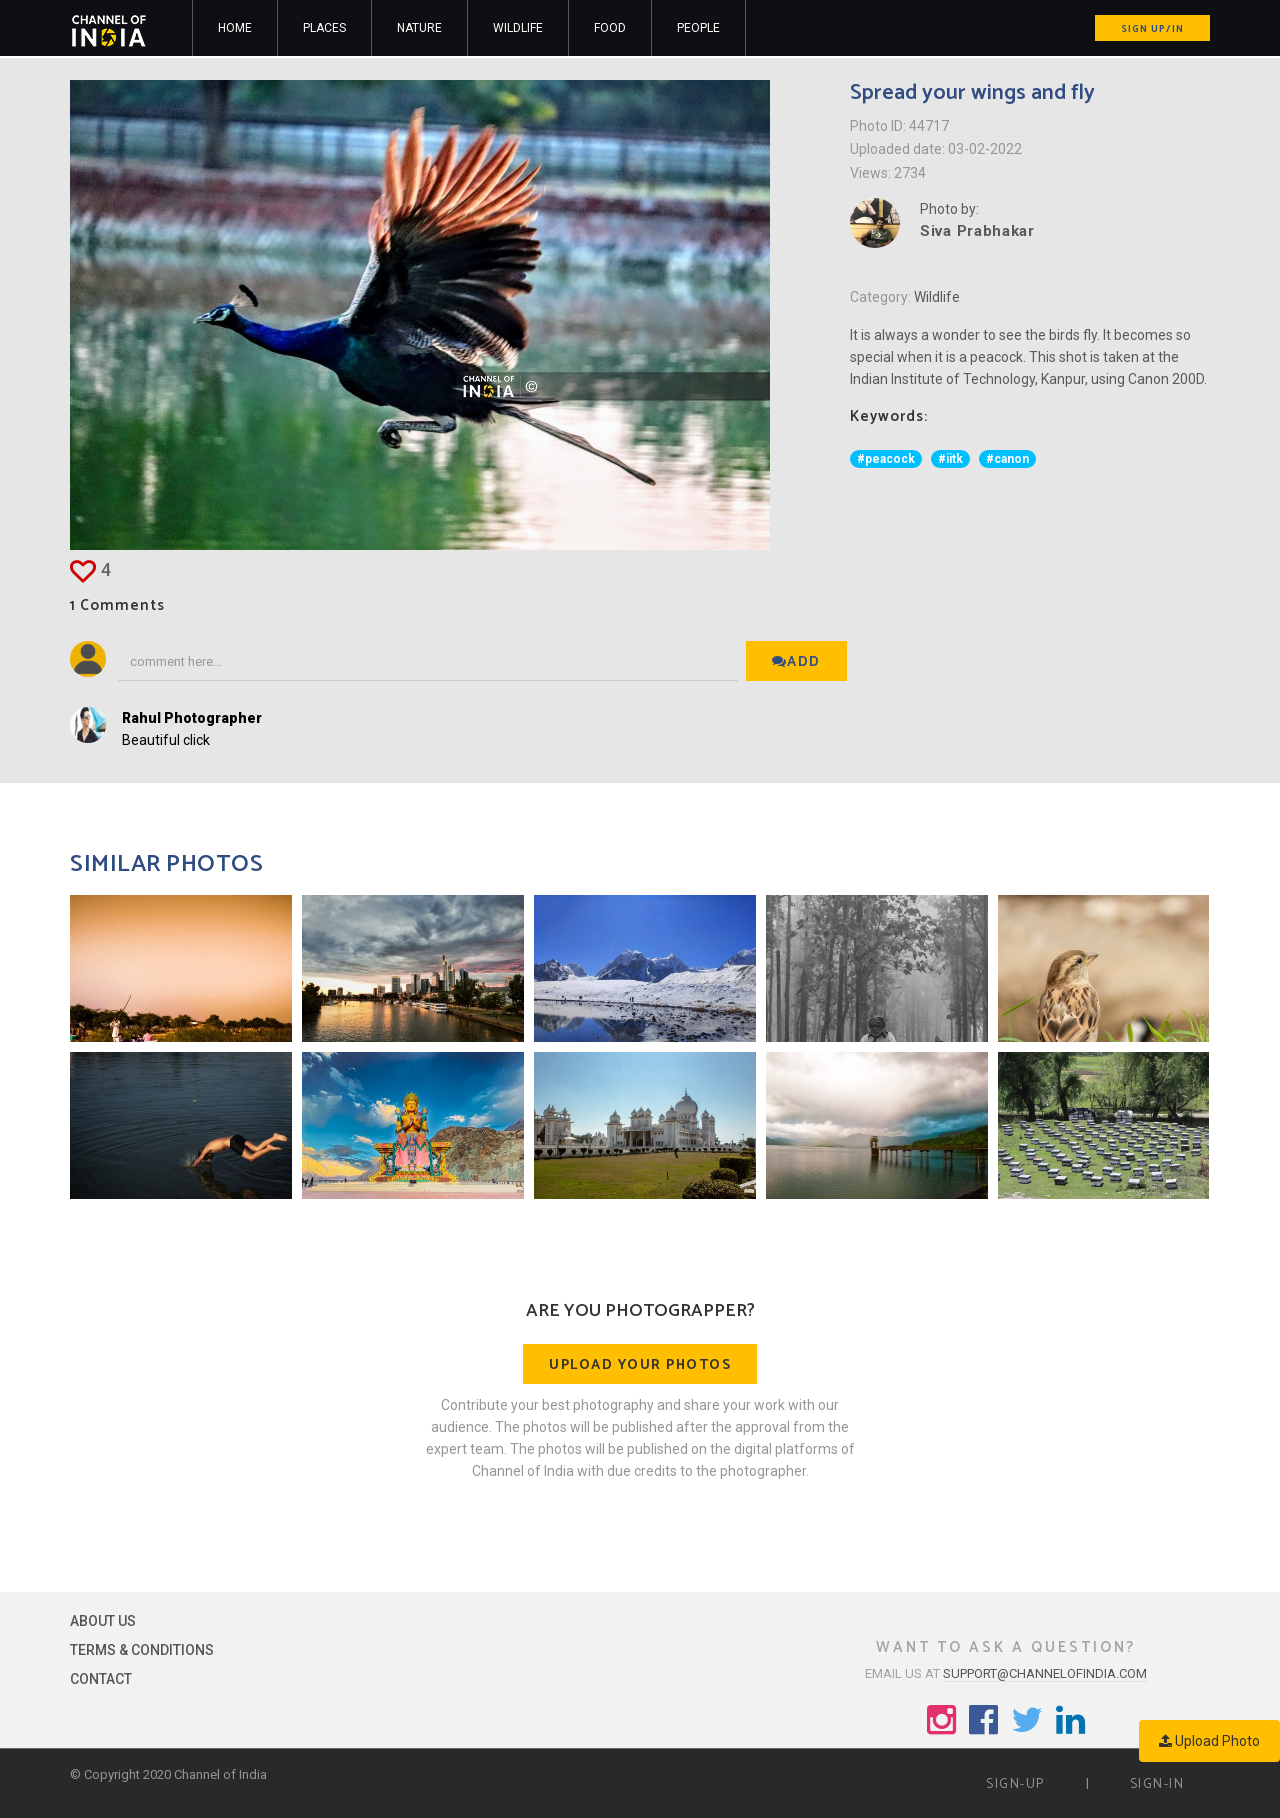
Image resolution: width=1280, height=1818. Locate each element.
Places (324, 28)
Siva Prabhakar (977, 231)
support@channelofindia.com (1045, 1673)
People (698, 28)
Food (610, 28)
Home (235, 28)
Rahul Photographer (192, 718)
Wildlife (518, 28)
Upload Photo (1209, 1741)
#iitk (950, 459)
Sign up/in (1152, 29)
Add (796, 662)
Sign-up (1015, 1784)
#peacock (886, 459)
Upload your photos (640, 1365)
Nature (419, 28)
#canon (1007, 459)
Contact (101, 1679)
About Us (103, 1621)
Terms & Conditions (142, 1650)
